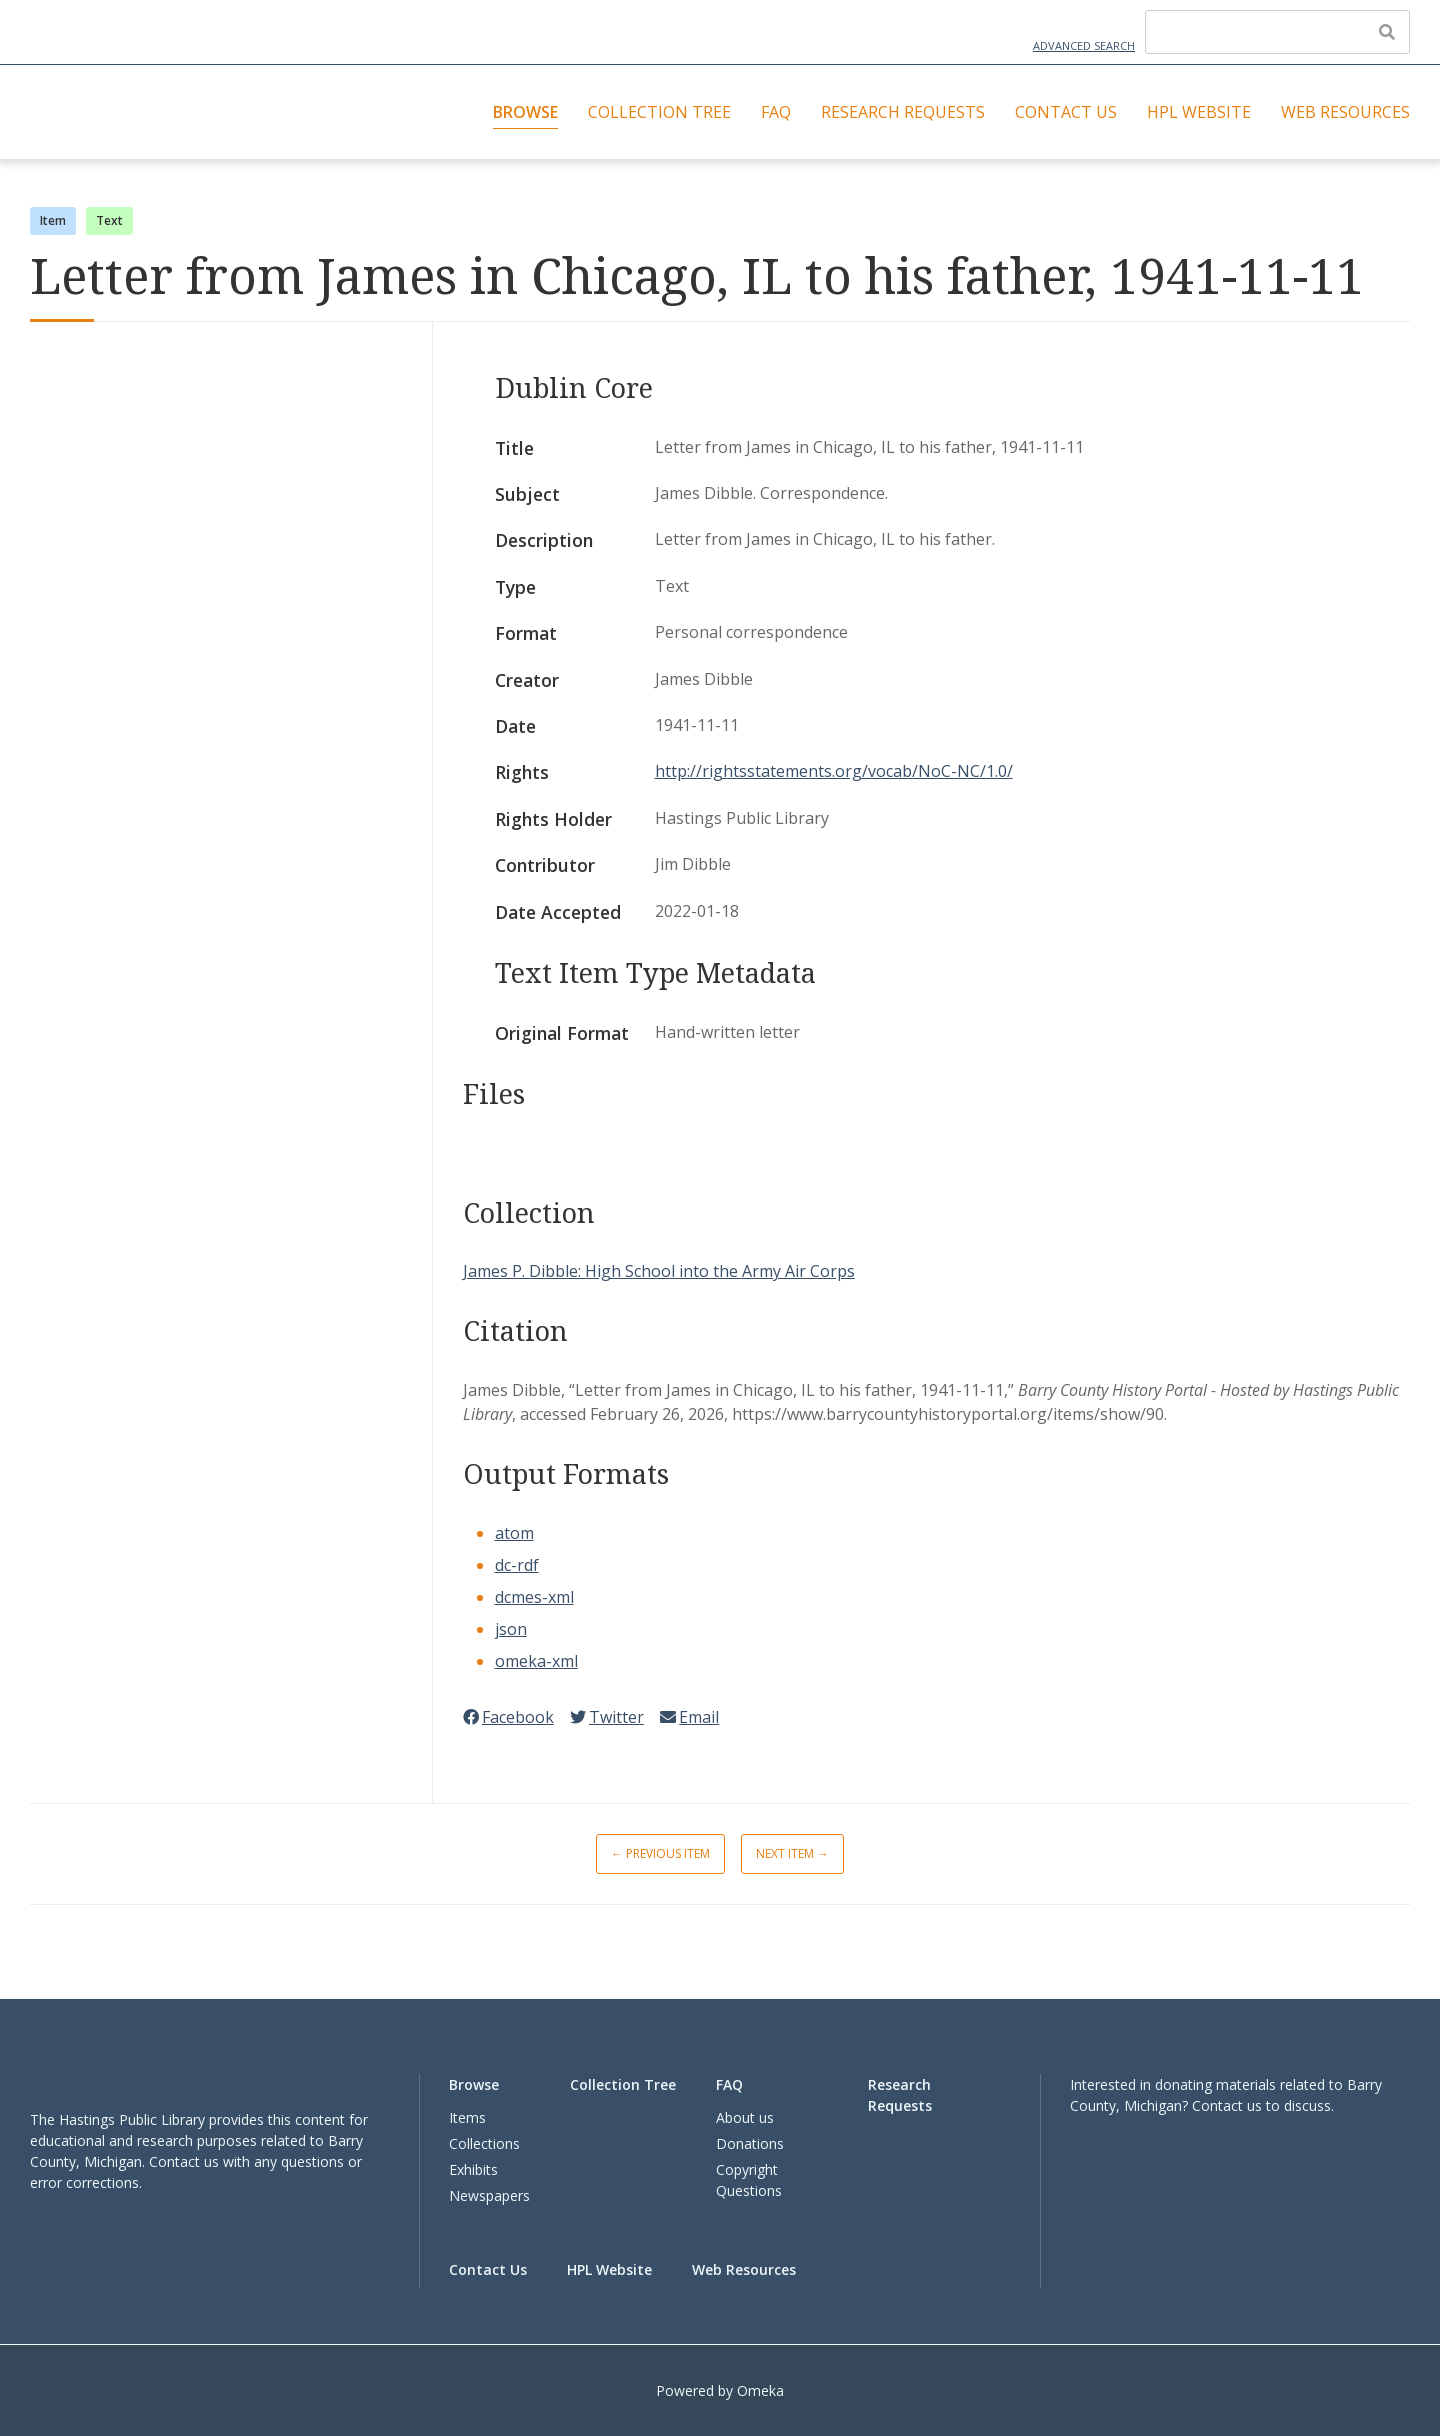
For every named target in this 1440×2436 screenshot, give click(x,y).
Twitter (607, 1717)
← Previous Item (660, 1853)
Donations (750, 2143)
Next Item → (792, 1853)
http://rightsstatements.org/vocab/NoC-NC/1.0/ (834, 771)
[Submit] (1387, 32)
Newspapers (489, 2195)
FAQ (776, 112)
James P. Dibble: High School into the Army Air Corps (659, 1271)
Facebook (508, 1717)
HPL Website (1199, 112)
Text (109, 220)
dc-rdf (517, 1565)
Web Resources (1345, 112)
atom (514, 1533)
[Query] (1277, 32)
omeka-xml (536, 1661)
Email (689, 1717)
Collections (484, 2143)
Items (467, 2117)
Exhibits (473, 2169)
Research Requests (903, 112)
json (511, 1629)
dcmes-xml (534, 1597)
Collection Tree (659, 112)
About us (745, 2117)
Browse (525, 112)
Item (53, 220)
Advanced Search (1084, 45)
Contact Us (1066, 112)
